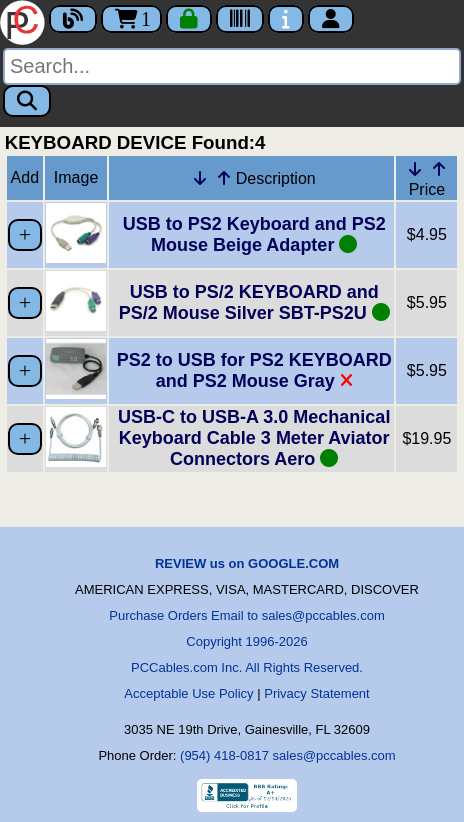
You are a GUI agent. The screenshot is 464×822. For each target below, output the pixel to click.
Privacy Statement (317, 693)
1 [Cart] (131, 19)
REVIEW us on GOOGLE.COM (247, 563)
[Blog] (73, 19)
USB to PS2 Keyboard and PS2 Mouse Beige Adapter (254, 234)
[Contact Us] (286, 19)
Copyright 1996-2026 (246, 641)
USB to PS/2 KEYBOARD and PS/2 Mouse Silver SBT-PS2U (254, 302)
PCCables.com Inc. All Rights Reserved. (247, 667)
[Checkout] (189, 19)
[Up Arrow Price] (439, 169)
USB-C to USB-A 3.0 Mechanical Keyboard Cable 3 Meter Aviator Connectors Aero (254, 438)
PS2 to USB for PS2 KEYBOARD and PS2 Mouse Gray (254, 370)
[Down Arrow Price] (415, 169)
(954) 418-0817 (224, 755)
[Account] (331, 19)
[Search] (232, 66)
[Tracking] (240, 19)
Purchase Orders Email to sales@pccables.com (246, 615)
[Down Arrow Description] (200, 178)
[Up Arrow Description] (224, 178)
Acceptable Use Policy (188, 693)
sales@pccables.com (334, 755)
